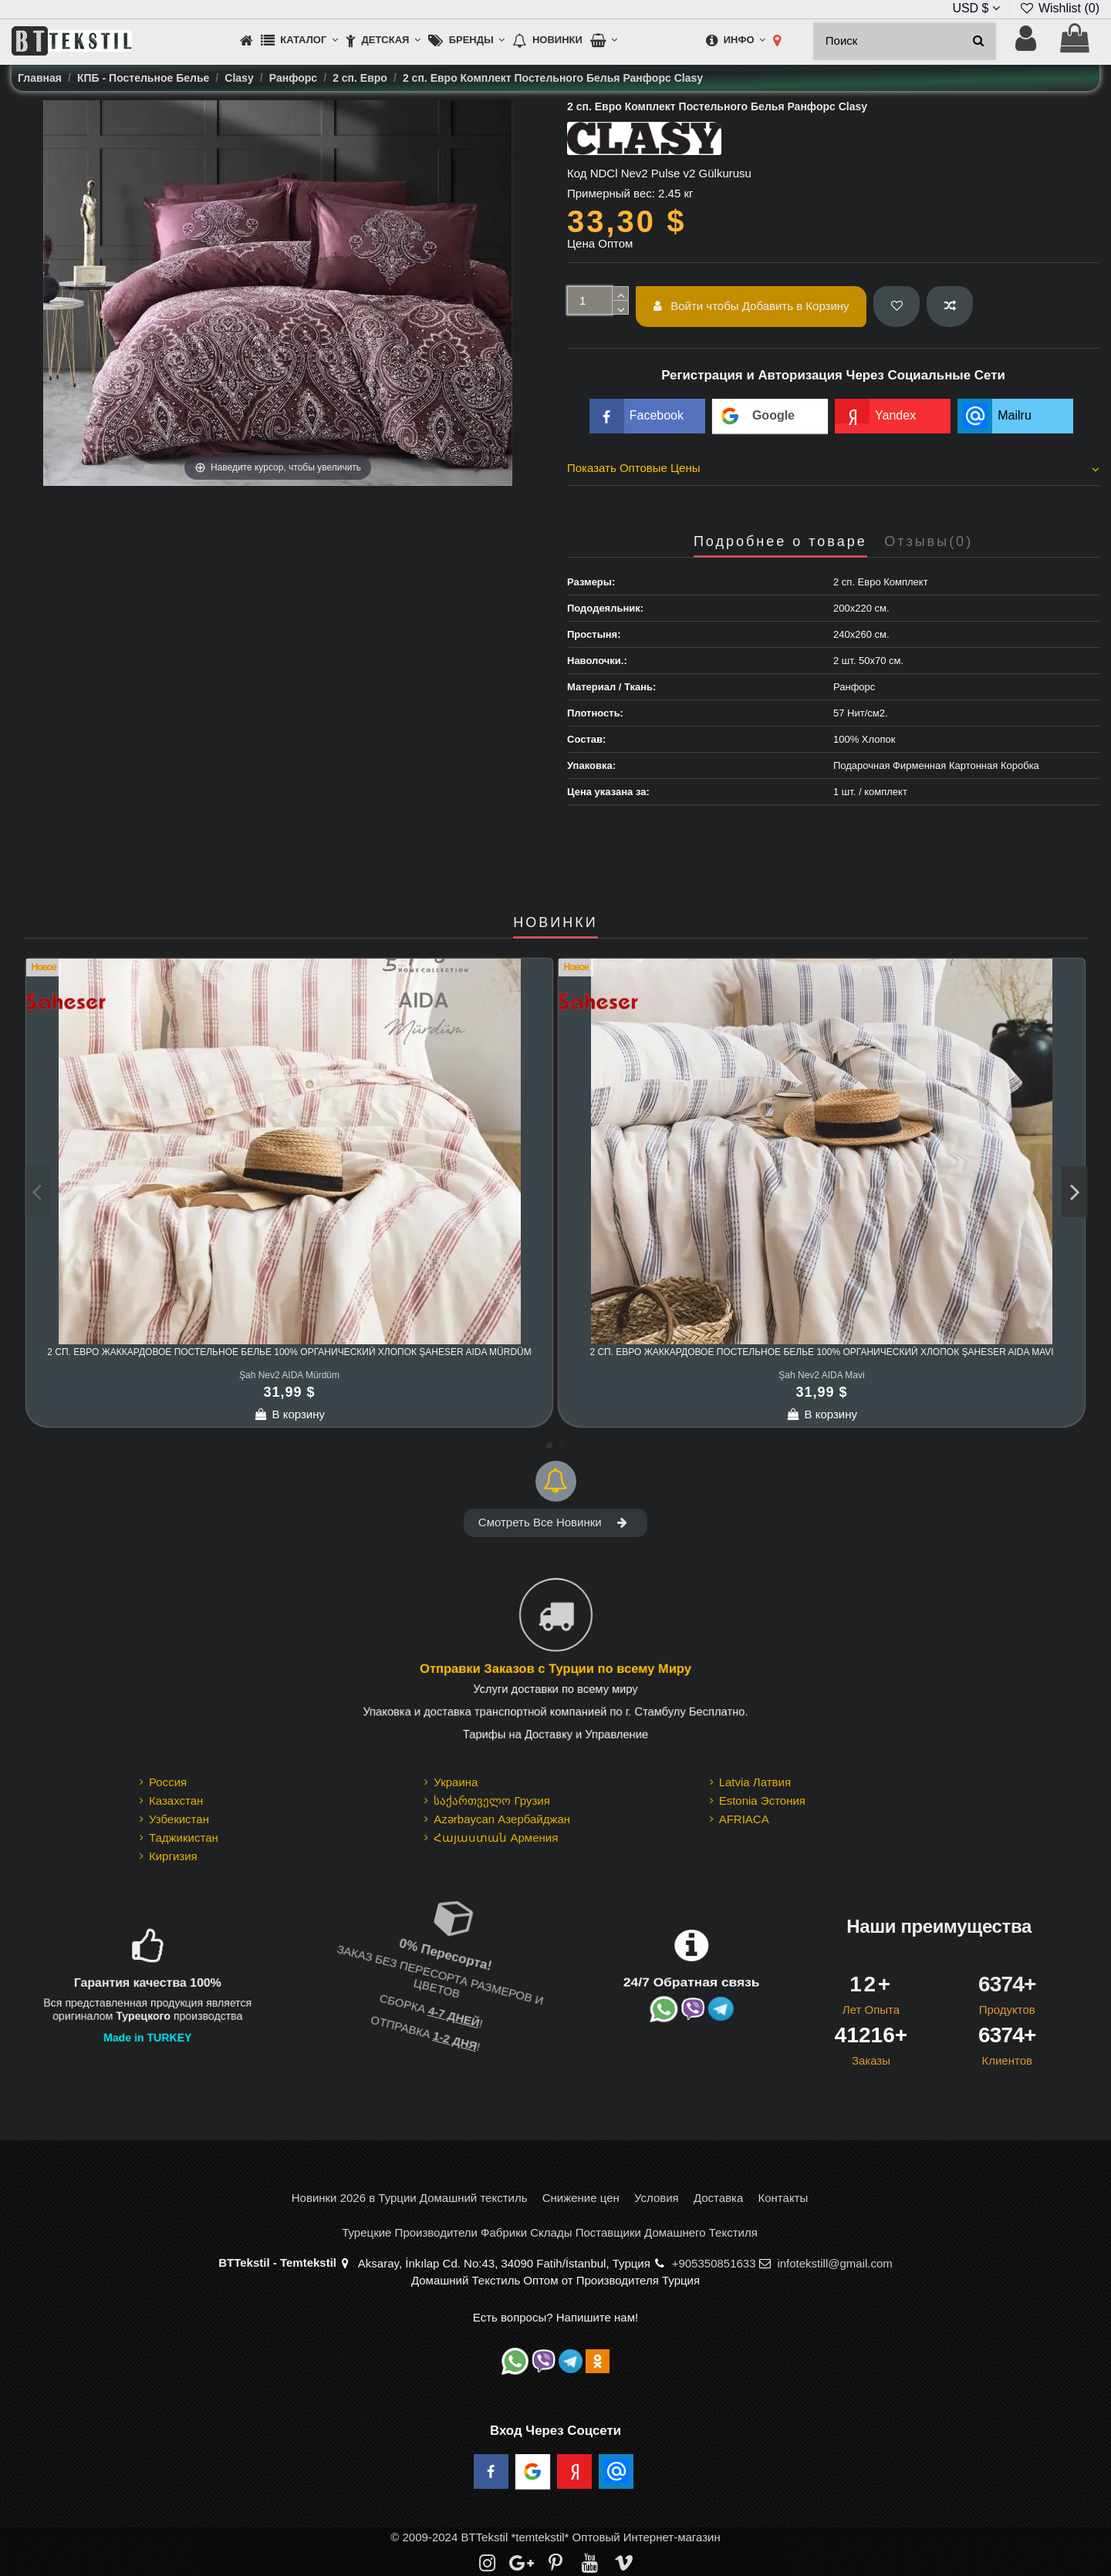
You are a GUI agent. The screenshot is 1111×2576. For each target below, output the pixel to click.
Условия (656, 2197)
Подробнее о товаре (780, 541)
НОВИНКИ (555, 922)
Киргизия (173, 1856)
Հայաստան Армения (496, 1837)
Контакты (783, 2197)
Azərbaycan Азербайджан (502, 1819)
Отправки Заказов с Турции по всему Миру (555, 1669)
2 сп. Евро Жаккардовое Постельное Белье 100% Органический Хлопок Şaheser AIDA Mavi (821, 1352)
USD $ (976, 8)
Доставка (718, 2197)
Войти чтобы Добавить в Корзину (751, 305)
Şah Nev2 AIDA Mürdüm (289, 1375)
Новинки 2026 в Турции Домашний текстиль (410, 2197)
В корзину (289, 1414)
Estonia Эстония (762, 1800)
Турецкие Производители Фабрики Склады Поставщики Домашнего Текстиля (550, 2232)
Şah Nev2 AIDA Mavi (821, 1375)
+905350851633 (714, 2263)
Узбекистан (179, 1819)
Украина (456, 1782)
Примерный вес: (611, 193)
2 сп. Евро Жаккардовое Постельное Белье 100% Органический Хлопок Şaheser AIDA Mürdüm (289, 1352)
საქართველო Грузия (492, 1800)
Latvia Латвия (755, 1782)
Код (577, 173)
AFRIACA (744, 1819)
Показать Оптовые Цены (833, 468)
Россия (168, 1782)
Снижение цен (581, 2197)
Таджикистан (183, 1837)
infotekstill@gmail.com (834, 2263)
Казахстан (176, 1800)
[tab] (833, 470)
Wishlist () (1059, 8)
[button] (299, 41)
